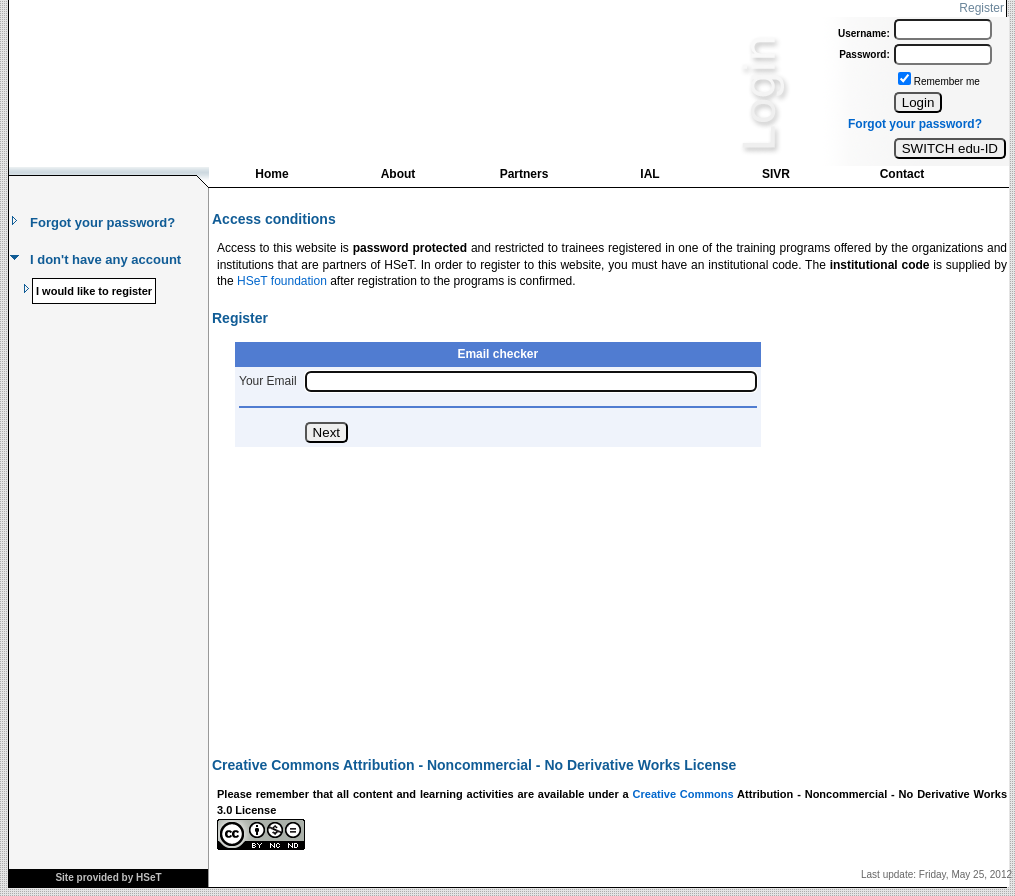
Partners (524, 174)
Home (271, 174)
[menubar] (587, 178)
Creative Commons (683, 794)
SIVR (776, 174)
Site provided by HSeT (108, 877)
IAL (649, 174)
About (398, 174)
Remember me (947, 81)
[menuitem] (272, 176)
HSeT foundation (282, 281)
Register (981, 8)
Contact (902, 174)
